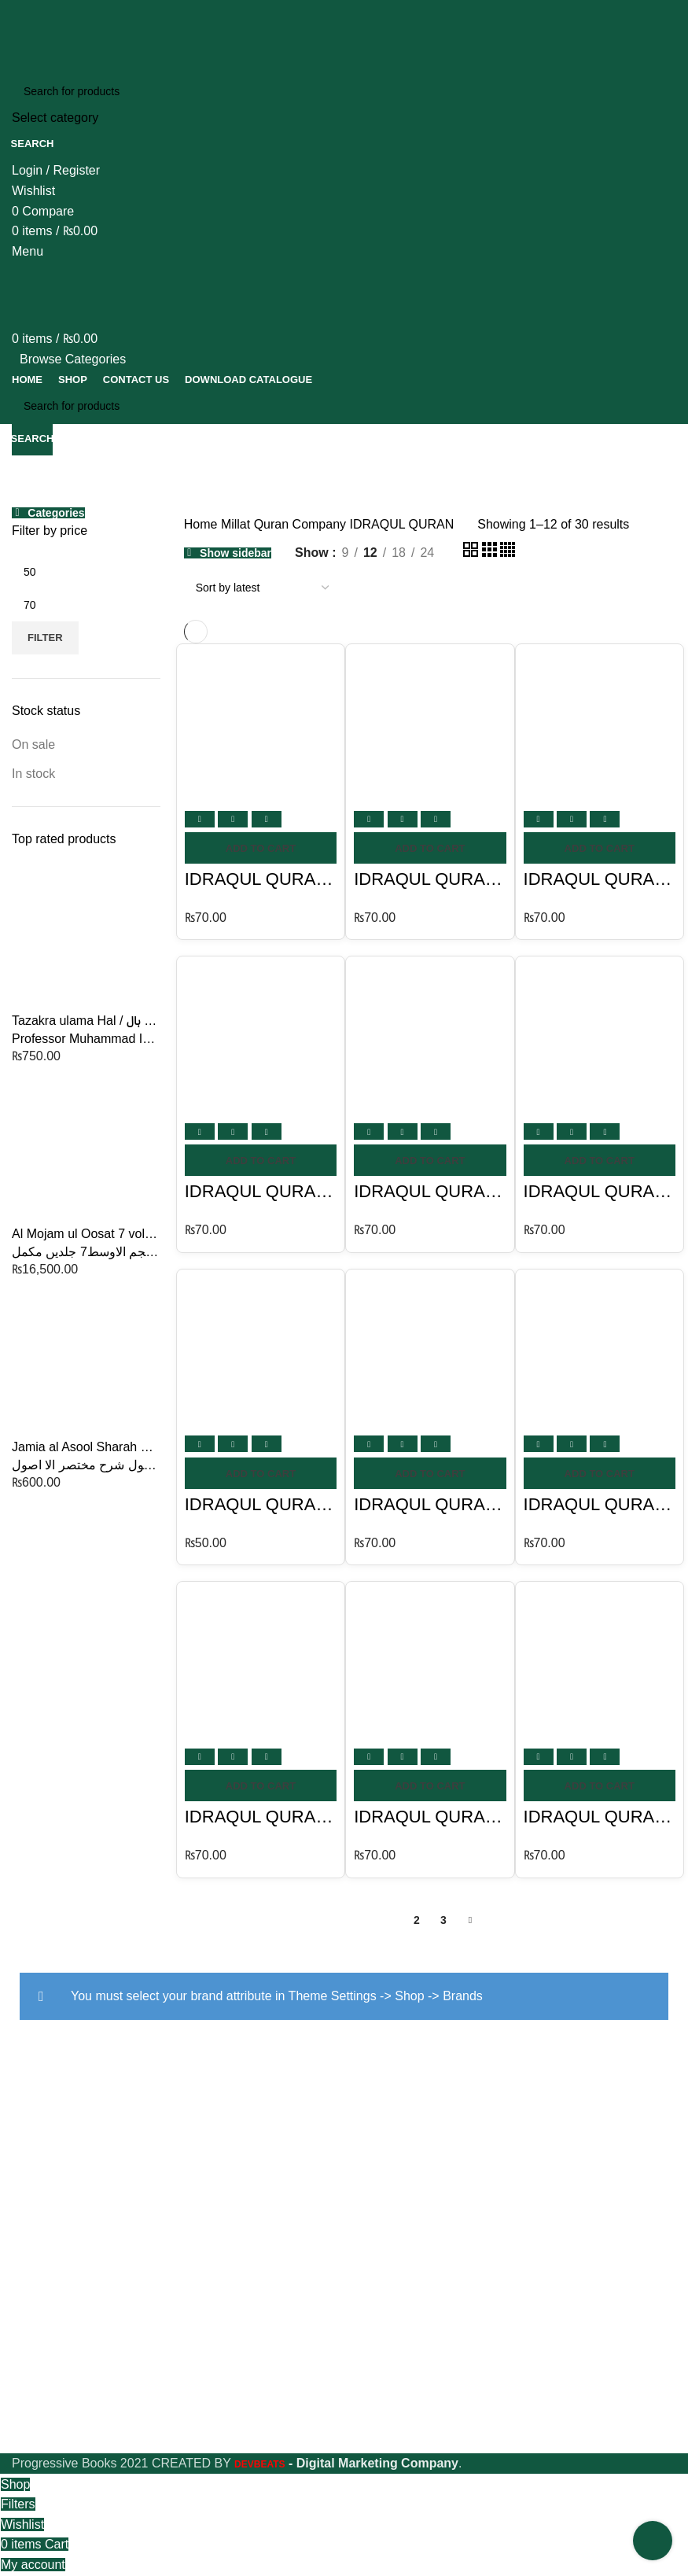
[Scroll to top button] (652, 2540)
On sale (33, 744)
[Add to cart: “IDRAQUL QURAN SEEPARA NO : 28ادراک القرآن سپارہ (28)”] (430, 1160)
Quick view (233, 819)
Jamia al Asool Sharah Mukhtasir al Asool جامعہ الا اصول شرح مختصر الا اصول (86, 1455)
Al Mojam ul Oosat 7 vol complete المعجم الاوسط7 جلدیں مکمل (86, 1242)
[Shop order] (262, 587)
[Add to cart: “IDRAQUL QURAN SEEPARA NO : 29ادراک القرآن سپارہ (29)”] (599, 848)
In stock (33, 773)
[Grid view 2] (472, 552)
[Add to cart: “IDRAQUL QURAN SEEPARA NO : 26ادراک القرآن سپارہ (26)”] (599, 1473)
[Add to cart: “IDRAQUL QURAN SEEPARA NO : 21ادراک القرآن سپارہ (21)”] (430, 1785)
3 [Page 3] (443, 1920)
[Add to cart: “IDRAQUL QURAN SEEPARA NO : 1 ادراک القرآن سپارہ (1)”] (261, 848)
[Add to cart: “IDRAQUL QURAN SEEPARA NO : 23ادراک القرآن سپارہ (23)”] (599, 1160)
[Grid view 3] (491, 552)
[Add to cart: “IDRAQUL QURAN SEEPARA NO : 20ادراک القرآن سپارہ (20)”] (261, 1785)
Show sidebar (235, 552)
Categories (56, 512)
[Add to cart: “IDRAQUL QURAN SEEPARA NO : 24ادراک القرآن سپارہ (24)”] (261, 1473)
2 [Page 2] (417, 1920)
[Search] (344, 91)
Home (202, 524)
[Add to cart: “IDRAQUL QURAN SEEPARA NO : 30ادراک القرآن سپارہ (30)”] (430, 848)
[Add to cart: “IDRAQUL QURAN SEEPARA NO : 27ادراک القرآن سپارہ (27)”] (261, 1160)
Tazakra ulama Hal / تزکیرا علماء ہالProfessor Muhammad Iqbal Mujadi (86, 1029)
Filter (45, 637)
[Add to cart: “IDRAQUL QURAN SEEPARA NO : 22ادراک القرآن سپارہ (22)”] (599, 1785)
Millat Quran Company (285, 524)
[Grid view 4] (507, 552)
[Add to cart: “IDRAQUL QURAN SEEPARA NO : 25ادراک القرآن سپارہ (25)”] (430, 1473)
